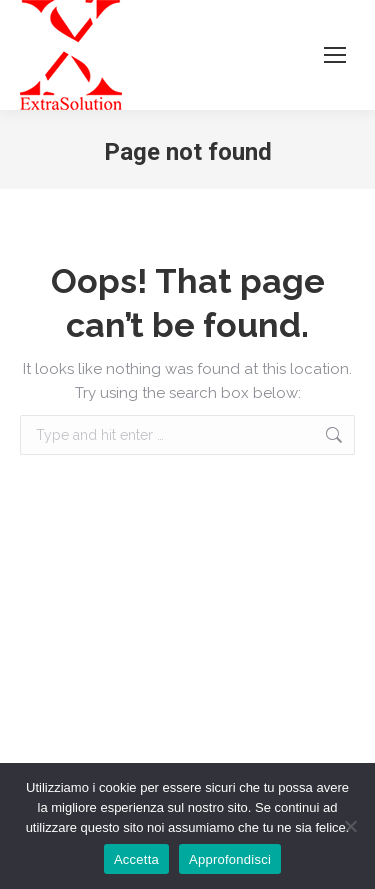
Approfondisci (230, 859)
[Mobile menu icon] (335, 55)
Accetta (136, 859)
